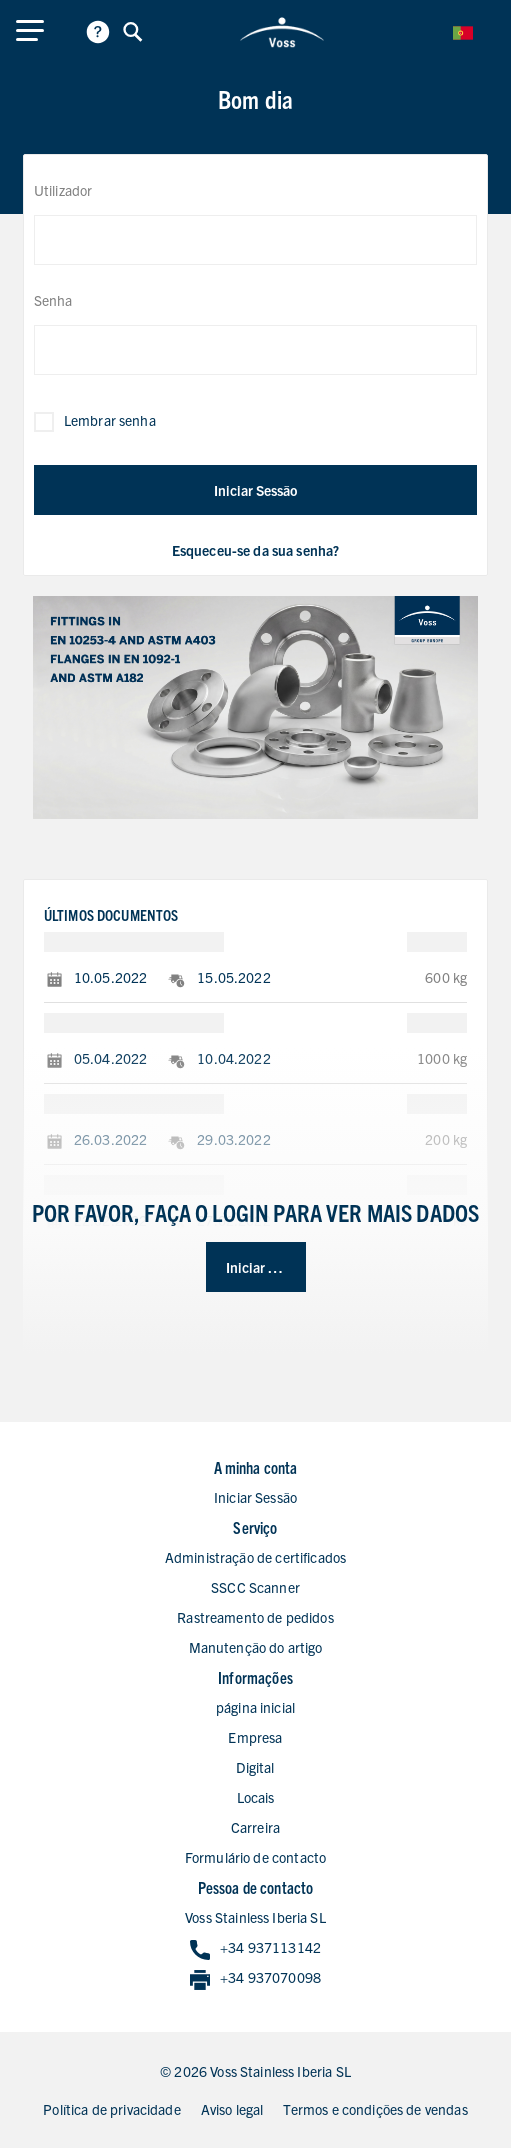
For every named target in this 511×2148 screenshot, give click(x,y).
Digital (255, 1767)
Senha (53, 300)
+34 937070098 (255, 1978)
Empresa (255, 1737)
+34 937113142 (255, 1948)
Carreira (255, 1827)
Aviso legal (232, 2109)
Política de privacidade (111, 2109)
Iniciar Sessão (255, 490)
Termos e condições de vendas (375, 2109)
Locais (256, 1797)
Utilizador (63, 190)
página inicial (255, 1707)
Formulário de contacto (255, 1857)
